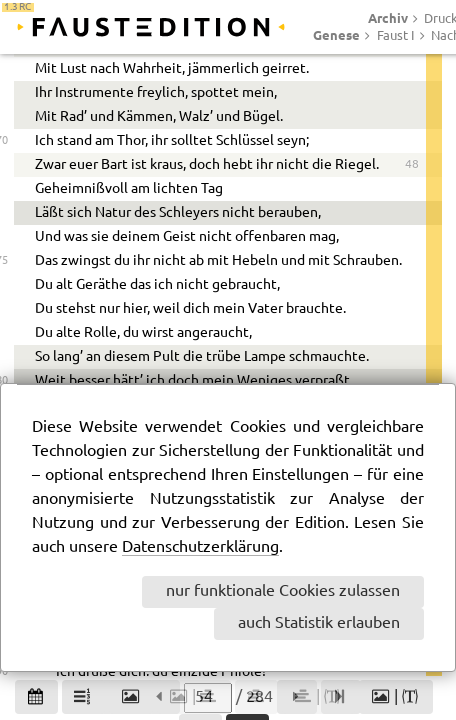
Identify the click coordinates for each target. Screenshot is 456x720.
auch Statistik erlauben (319, 623)
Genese (336, 35)
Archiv (388, 18)
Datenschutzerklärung (200, 547)
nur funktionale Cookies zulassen (283, 591)
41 (412, 215)
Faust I (396, 36)
